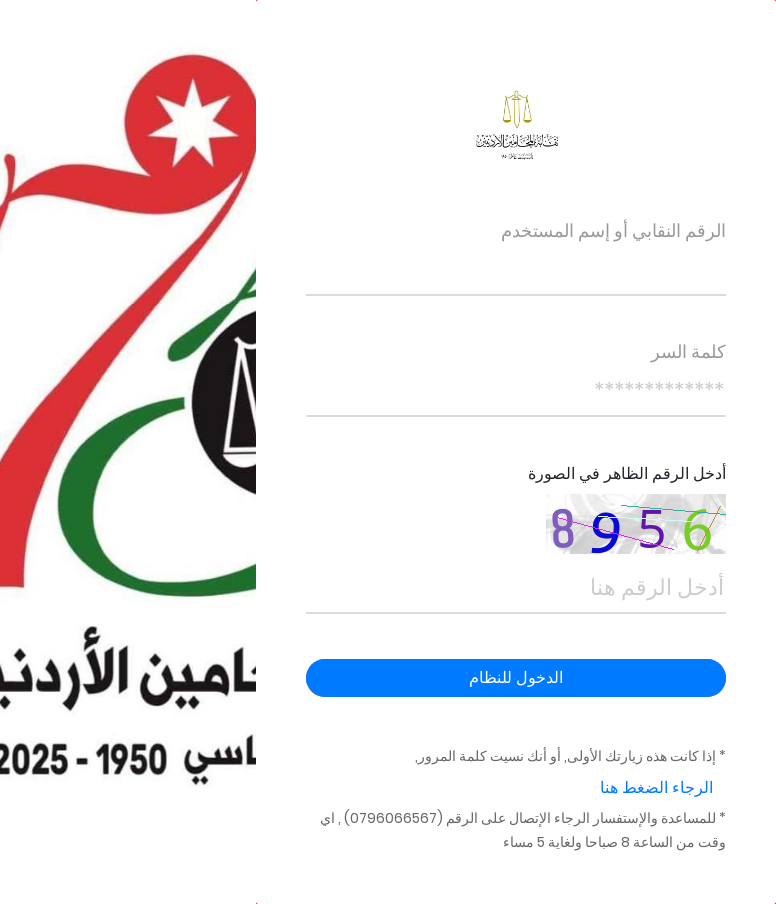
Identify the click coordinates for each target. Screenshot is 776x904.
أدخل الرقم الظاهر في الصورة (627, 473)
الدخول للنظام (516, 677)
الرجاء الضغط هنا (656, 787)
